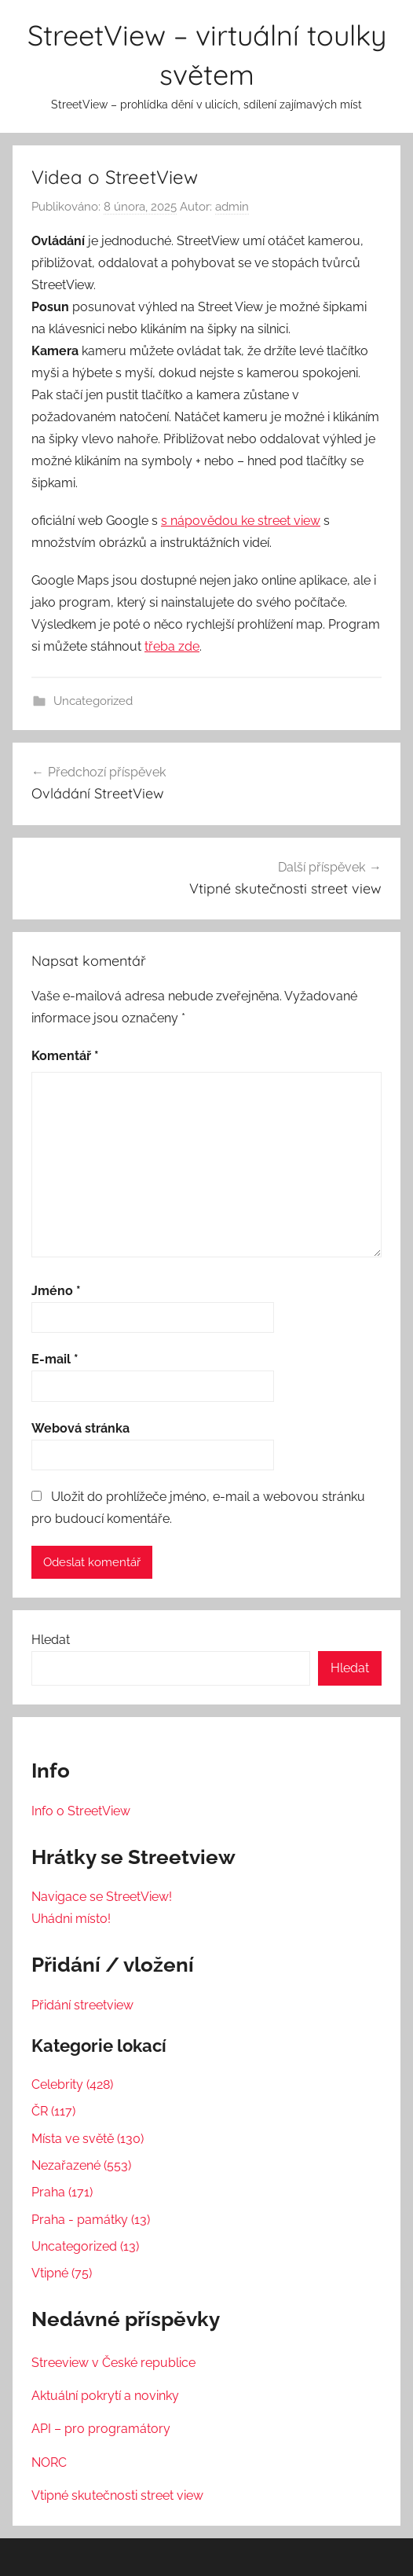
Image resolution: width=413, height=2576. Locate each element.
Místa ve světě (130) (87, 2138)
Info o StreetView (80, 1811)
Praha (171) (62, 2192)
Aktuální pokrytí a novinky (105, 2395)
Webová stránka (80, 1428)
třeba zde (171, 646)
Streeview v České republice (113, 2362)
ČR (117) (53, 2111)
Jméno (56, 1290)
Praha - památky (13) (90, 2219)
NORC (49, 2462)
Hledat (50, 1639)
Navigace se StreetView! (101, 1896)
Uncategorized (93, 701)
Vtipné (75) (61, 2273)
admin (232, 207)
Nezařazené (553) (81, 2165)
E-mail (55, 1359)
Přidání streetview (82, 2005)
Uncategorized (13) (85, 2246)
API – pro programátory (100, 2428)
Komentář (65, 1055)
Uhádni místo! (71, 1918)
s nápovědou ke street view (240, 520)
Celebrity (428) (72, 2084)
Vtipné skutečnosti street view (117, 2495)
